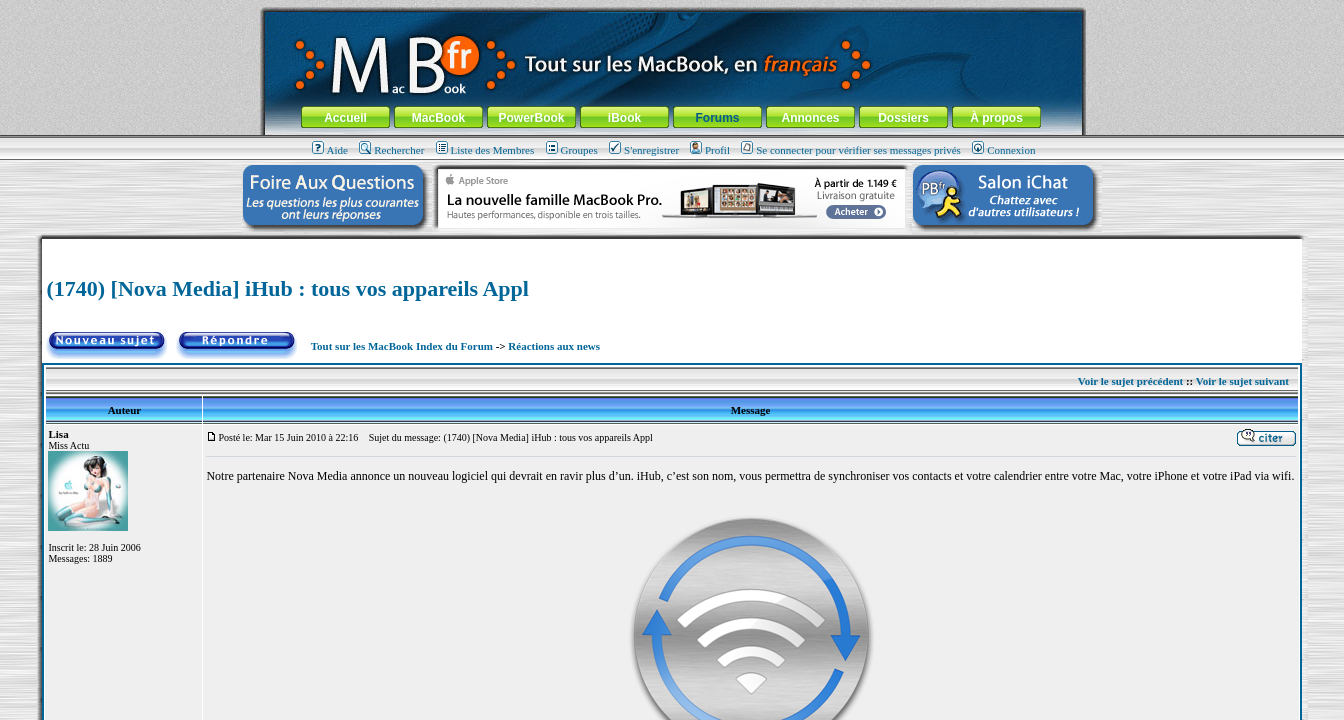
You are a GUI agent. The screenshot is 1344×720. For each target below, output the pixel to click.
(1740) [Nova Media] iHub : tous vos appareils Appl (287, 288)
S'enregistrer (644, 150)
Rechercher (391, 150)
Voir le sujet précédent (1130, 381)
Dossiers (903, 118)
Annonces (810, 118)
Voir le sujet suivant (1242, 381)
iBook (624, 118)
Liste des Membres (485, 150)
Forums (717, 118)
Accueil (345, 118)
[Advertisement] (672, 246)
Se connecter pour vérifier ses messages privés (851, 150)
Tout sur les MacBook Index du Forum (402, 346)
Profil (710, 150)
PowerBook (531, 118)
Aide (330, 150)
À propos (996, 118)
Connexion (1003, 150)
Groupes (572, 150)
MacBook (438, 118)
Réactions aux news (554, 346)
